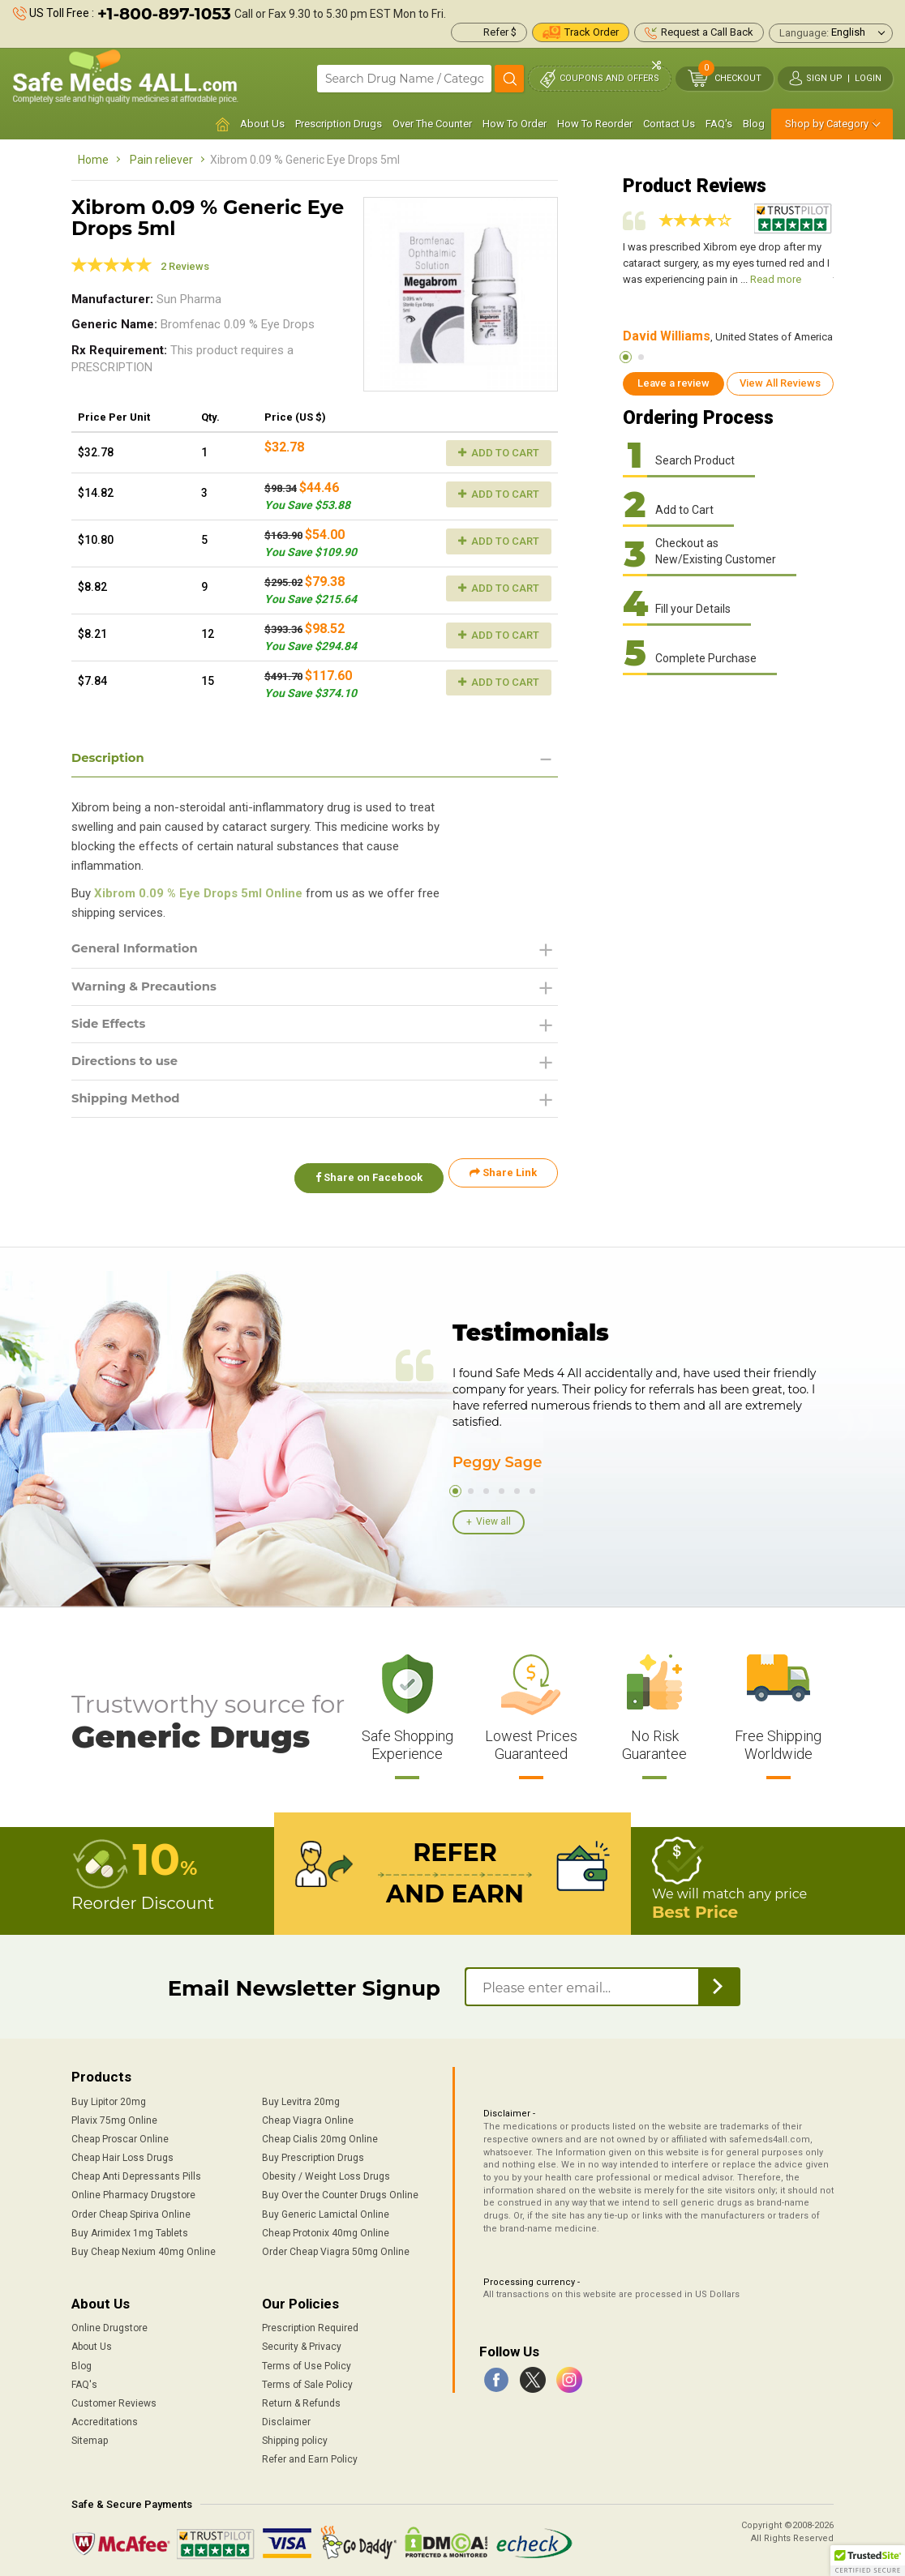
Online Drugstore (109, 2324)
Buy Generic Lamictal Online (325, 2209)
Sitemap (89, 2435)
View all (493, 1520)
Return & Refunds (301, 2398)
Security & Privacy (301, 2342)
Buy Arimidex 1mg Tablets (129, 2228)
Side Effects (111, 1028)
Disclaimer (286, 2417)
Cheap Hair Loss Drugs (122, 2153)
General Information (139, 950)
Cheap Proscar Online (120, 2134)
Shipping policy (295, 2435)
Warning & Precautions (150, 989)
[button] (867, 2560)
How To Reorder (595, 124)
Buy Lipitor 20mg (108, 2097)
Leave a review (673, 383)
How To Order (515, 124)
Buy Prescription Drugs (313, 2153)
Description (110, 758)
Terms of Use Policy (306, 2361)
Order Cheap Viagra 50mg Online (336, 2247)
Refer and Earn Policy (310, 2455)
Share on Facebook (361, 1181)
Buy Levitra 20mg (301, 2097)
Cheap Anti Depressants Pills (136, 2172)
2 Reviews (185, 266)
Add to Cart (498, 453)
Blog (754, 124)
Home (93, 159)
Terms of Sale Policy (307, 2380)
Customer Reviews (114, 2398)
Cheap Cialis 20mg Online (320, 2134)
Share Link (503, 1181)
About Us (262, 124)
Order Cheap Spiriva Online (131, 2209)
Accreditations (104, 2417)
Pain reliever (161, 159)
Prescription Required (310, 2324)
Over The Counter (432, 124)
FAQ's (719, 124)
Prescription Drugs (338, 124)
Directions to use (129, 1067)
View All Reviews (780, 383)
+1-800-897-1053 (164, 14)
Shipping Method (130, 1106)
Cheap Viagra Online (308, 2115)
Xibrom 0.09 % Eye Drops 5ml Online (198, 895)
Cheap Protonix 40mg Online (325, 2228)
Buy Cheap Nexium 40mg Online (143, 2247)
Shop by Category (827, 124)
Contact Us (669, 124)
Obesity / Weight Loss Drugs (326, 2172)
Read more (775, 279)
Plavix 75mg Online (114, 2115)
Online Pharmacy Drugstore (133, 2191)
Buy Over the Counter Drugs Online (340, 2191)
